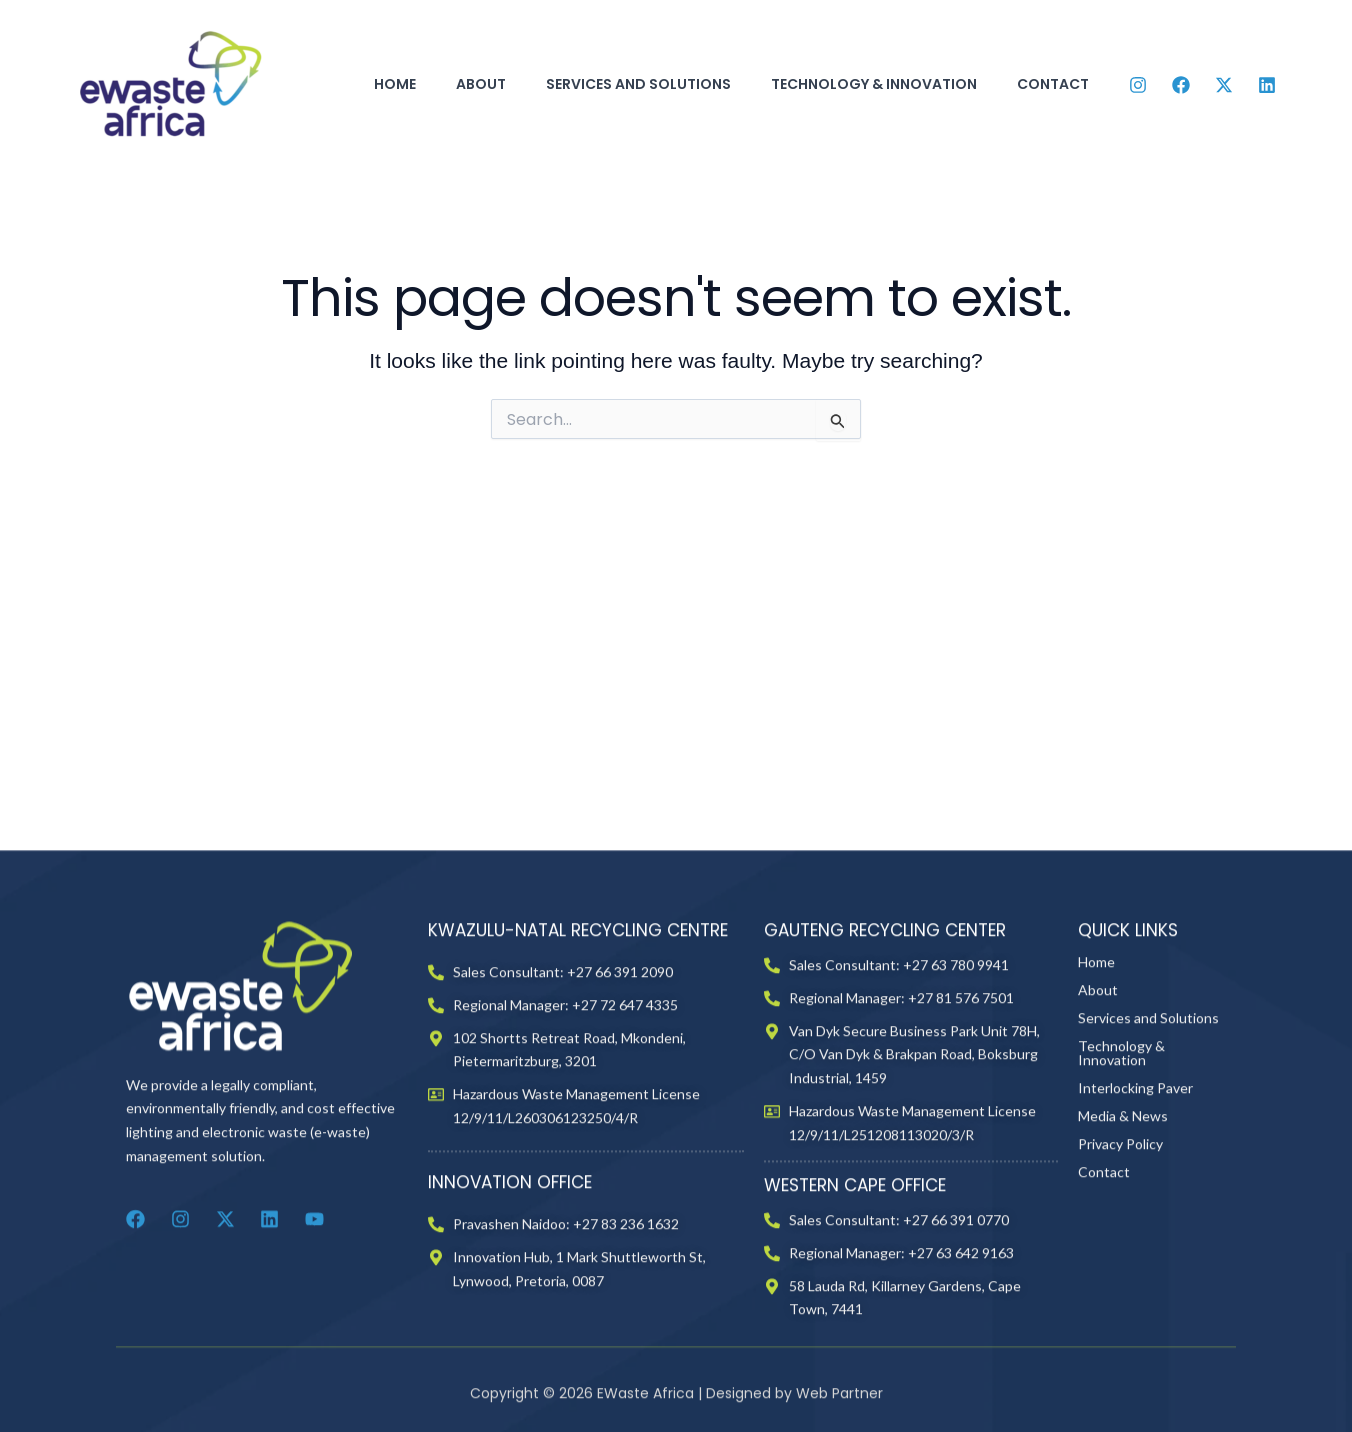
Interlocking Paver (1135, 1147)
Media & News (1123, 1175)
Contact (1053, 84)
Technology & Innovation (874, 84)
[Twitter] (1224, 85)
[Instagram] (1138, 85)
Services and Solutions (638, 84)
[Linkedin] (1267, 85)
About (481, 84)
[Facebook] (1181, 85)
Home (395, 84)
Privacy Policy (1120, 1203)
